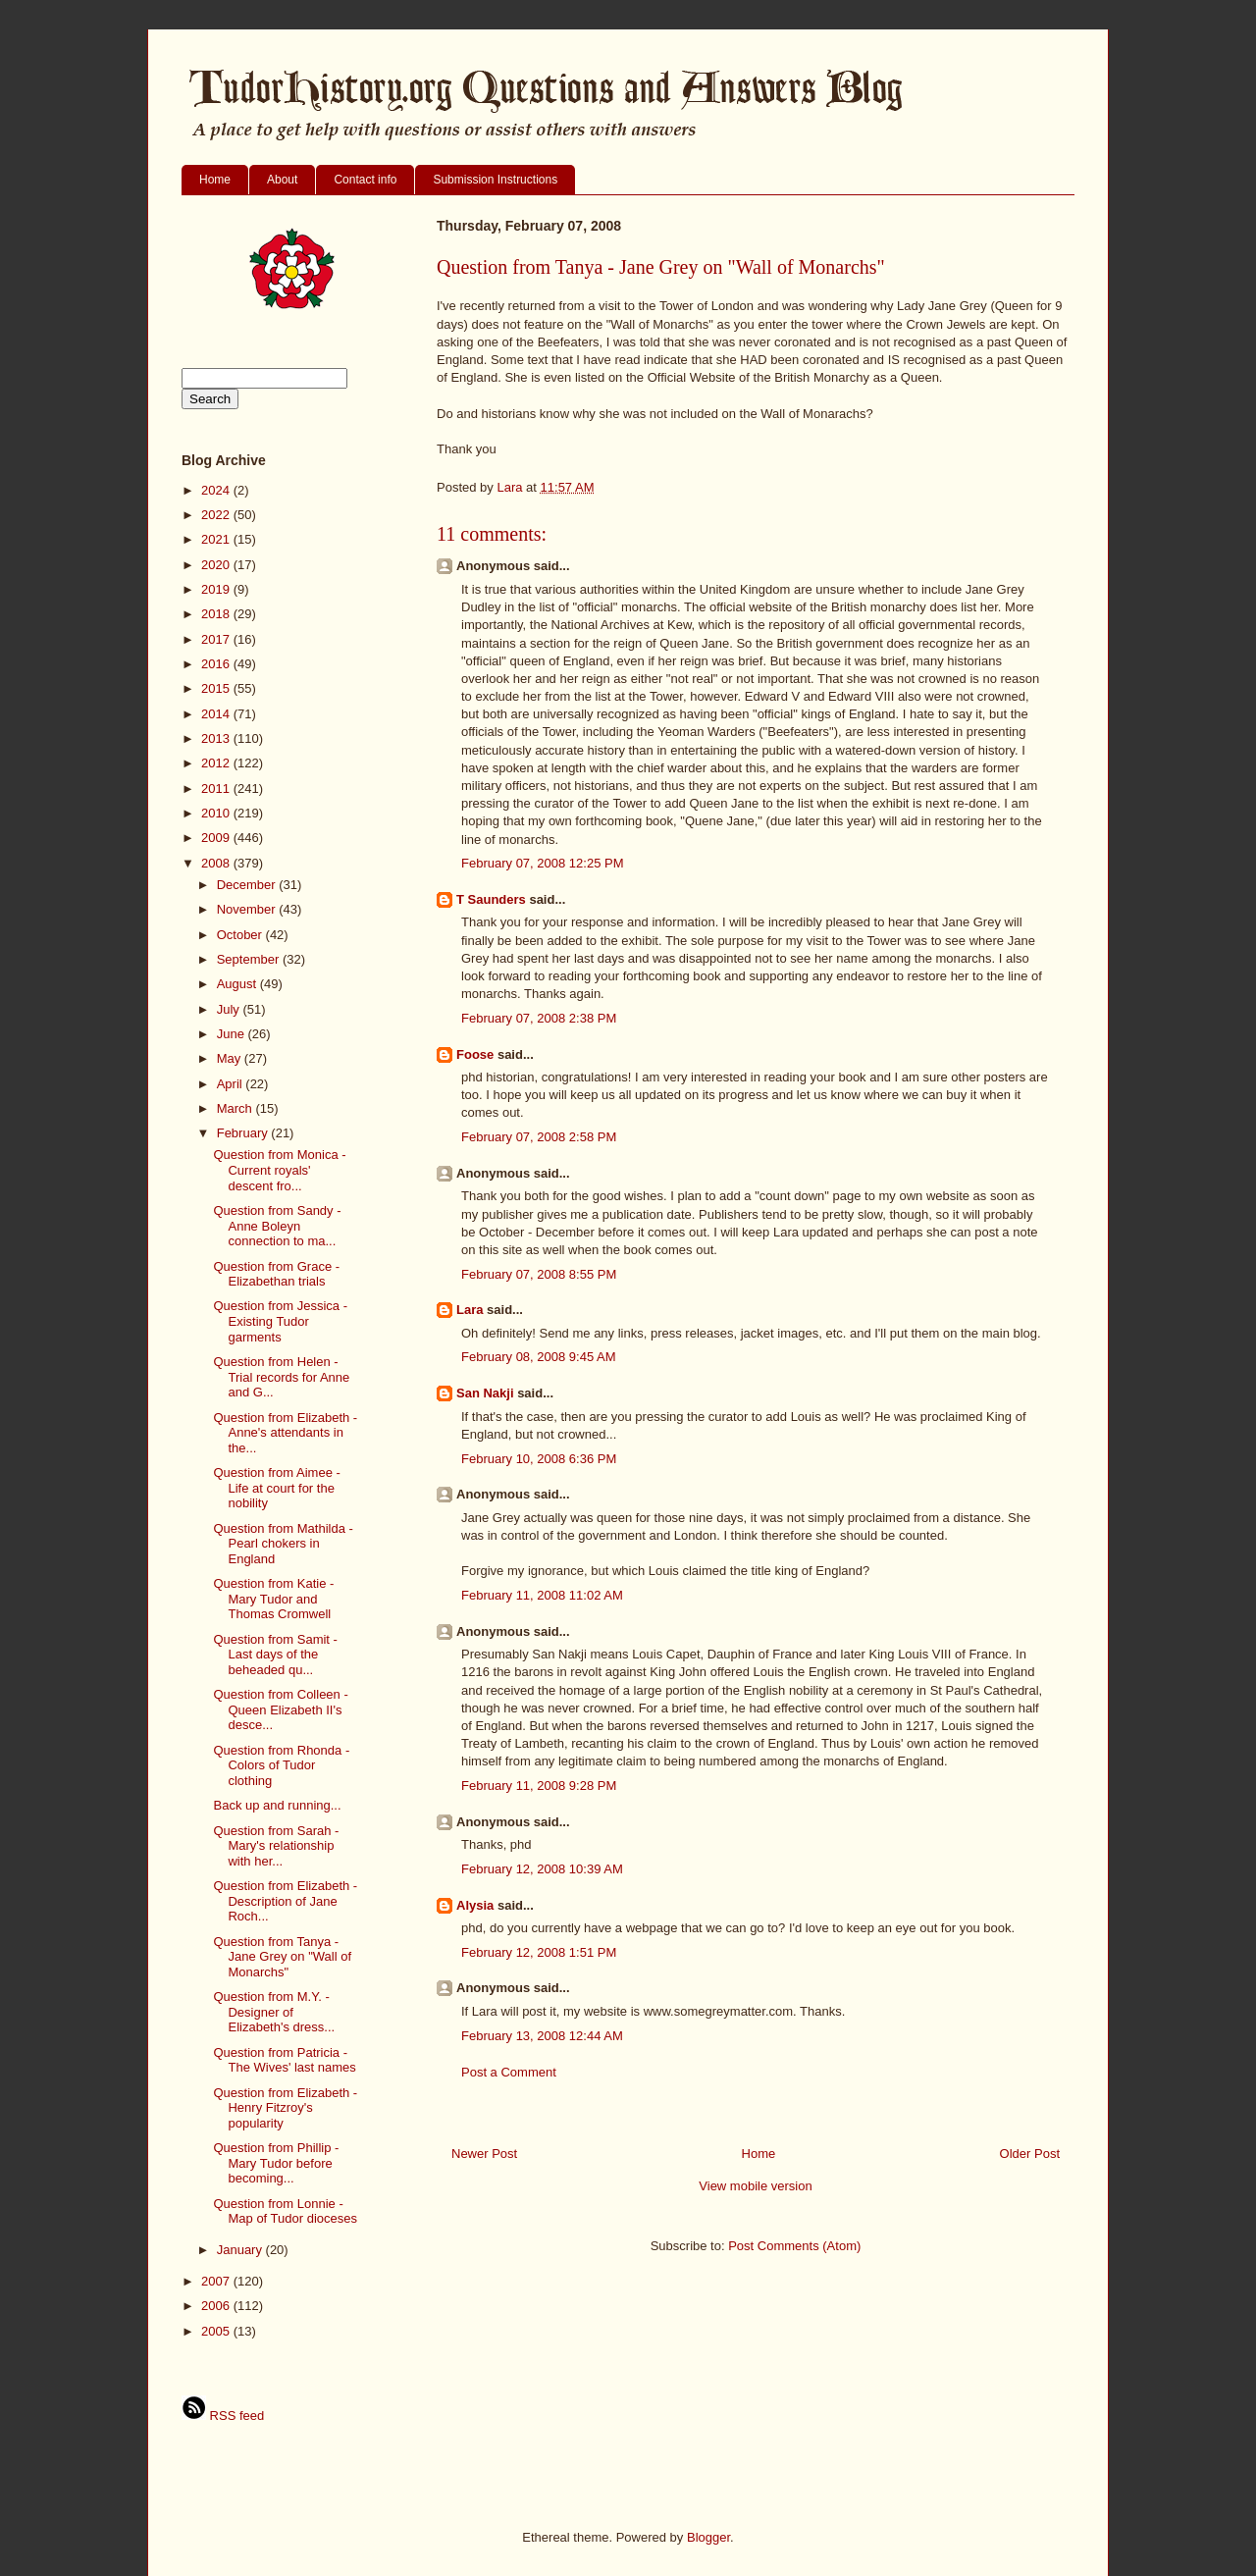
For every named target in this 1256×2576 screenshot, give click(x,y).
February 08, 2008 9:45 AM (538, 1356)
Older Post (1030, 2153)
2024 (217, 490)
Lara (469, 1309)
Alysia (475, 1905)
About (282, 179)
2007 (217, 2281)
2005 (217, 2331)
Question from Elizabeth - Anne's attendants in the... (285, 1432)
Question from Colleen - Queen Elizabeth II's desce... (280, 1709)
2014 (217, 714)
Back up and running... (276, 1805)
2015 (217, 688)
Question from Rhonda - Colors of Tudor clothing (281, 1765)
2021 (217, 539)
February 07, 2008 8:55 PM (538, 1274)
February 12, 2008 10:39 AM (542, 1869)
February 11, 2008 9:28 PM (538, 1785)
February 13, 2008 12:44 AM (542, 2035)
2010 (217, 813)
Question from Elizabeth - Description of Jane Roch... (285, 1900)
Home (215, 179)
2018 (217, 613)
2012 (217, 763)
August (238, 983)
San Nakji (485, 1393)
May (230, 1058)
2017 (217, 639)
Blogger (708, 2537)
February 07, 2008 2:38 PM (538, 1018)
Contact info (365, 179)
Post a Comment (508, 2072)
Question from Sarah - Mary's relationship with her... (276, 1845)
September (250, 959)
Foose (475, 1054)
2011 (217, 788)
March (236, 1108)
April (231, 1084)
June (232, 1033)
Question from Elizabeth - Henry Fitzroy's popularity (285, 2107)
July (230, 1009)
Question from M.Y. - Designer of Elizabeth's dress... (274, 2011)
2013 (217, 738)
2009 (217, 837)
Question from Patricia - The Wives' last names (284, 2060)
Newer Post (484, 2153)
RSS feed (223, 2415)
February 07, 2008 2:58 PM (538, 1137)
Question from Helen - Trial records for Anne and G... (281, 1376)
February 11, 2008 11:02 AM (542, 1595)
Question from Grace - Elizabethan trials (276, 1274)
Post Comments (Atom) (794, 2245)
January (241, 2249)
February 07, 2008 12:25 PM (542, 863)
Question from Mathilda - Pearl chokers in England (282, 1543)
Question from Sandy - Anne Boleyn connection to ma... (276, 1225)
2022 (217, 514)
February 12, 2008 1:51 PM (538, 1952)
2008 (217, 863)
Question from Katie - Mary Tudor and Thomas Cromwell (273, 1598)
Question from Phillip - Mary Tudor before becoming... (276, 2162)
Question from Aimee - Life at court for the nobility (276, 1487)
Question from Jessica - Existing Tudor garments (280, 1320)
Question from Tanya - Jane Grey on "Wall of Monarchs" (282, 1956)
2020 (217, 564)
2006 (217, 2305)
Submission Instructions (495, 179)
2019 (217, 589)
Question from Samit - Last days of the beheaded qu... (275, 1654)
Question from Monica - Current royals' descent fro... (279, 1169)
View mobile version (755, 2186)
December (248, 884)
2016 (217, 664)
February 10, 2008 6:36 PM (538, 1458)
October (241, 934)
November (248, 909)
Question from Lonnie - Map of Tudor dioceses (285, 2211)
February (244, 1133)
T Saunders (491, 899)
